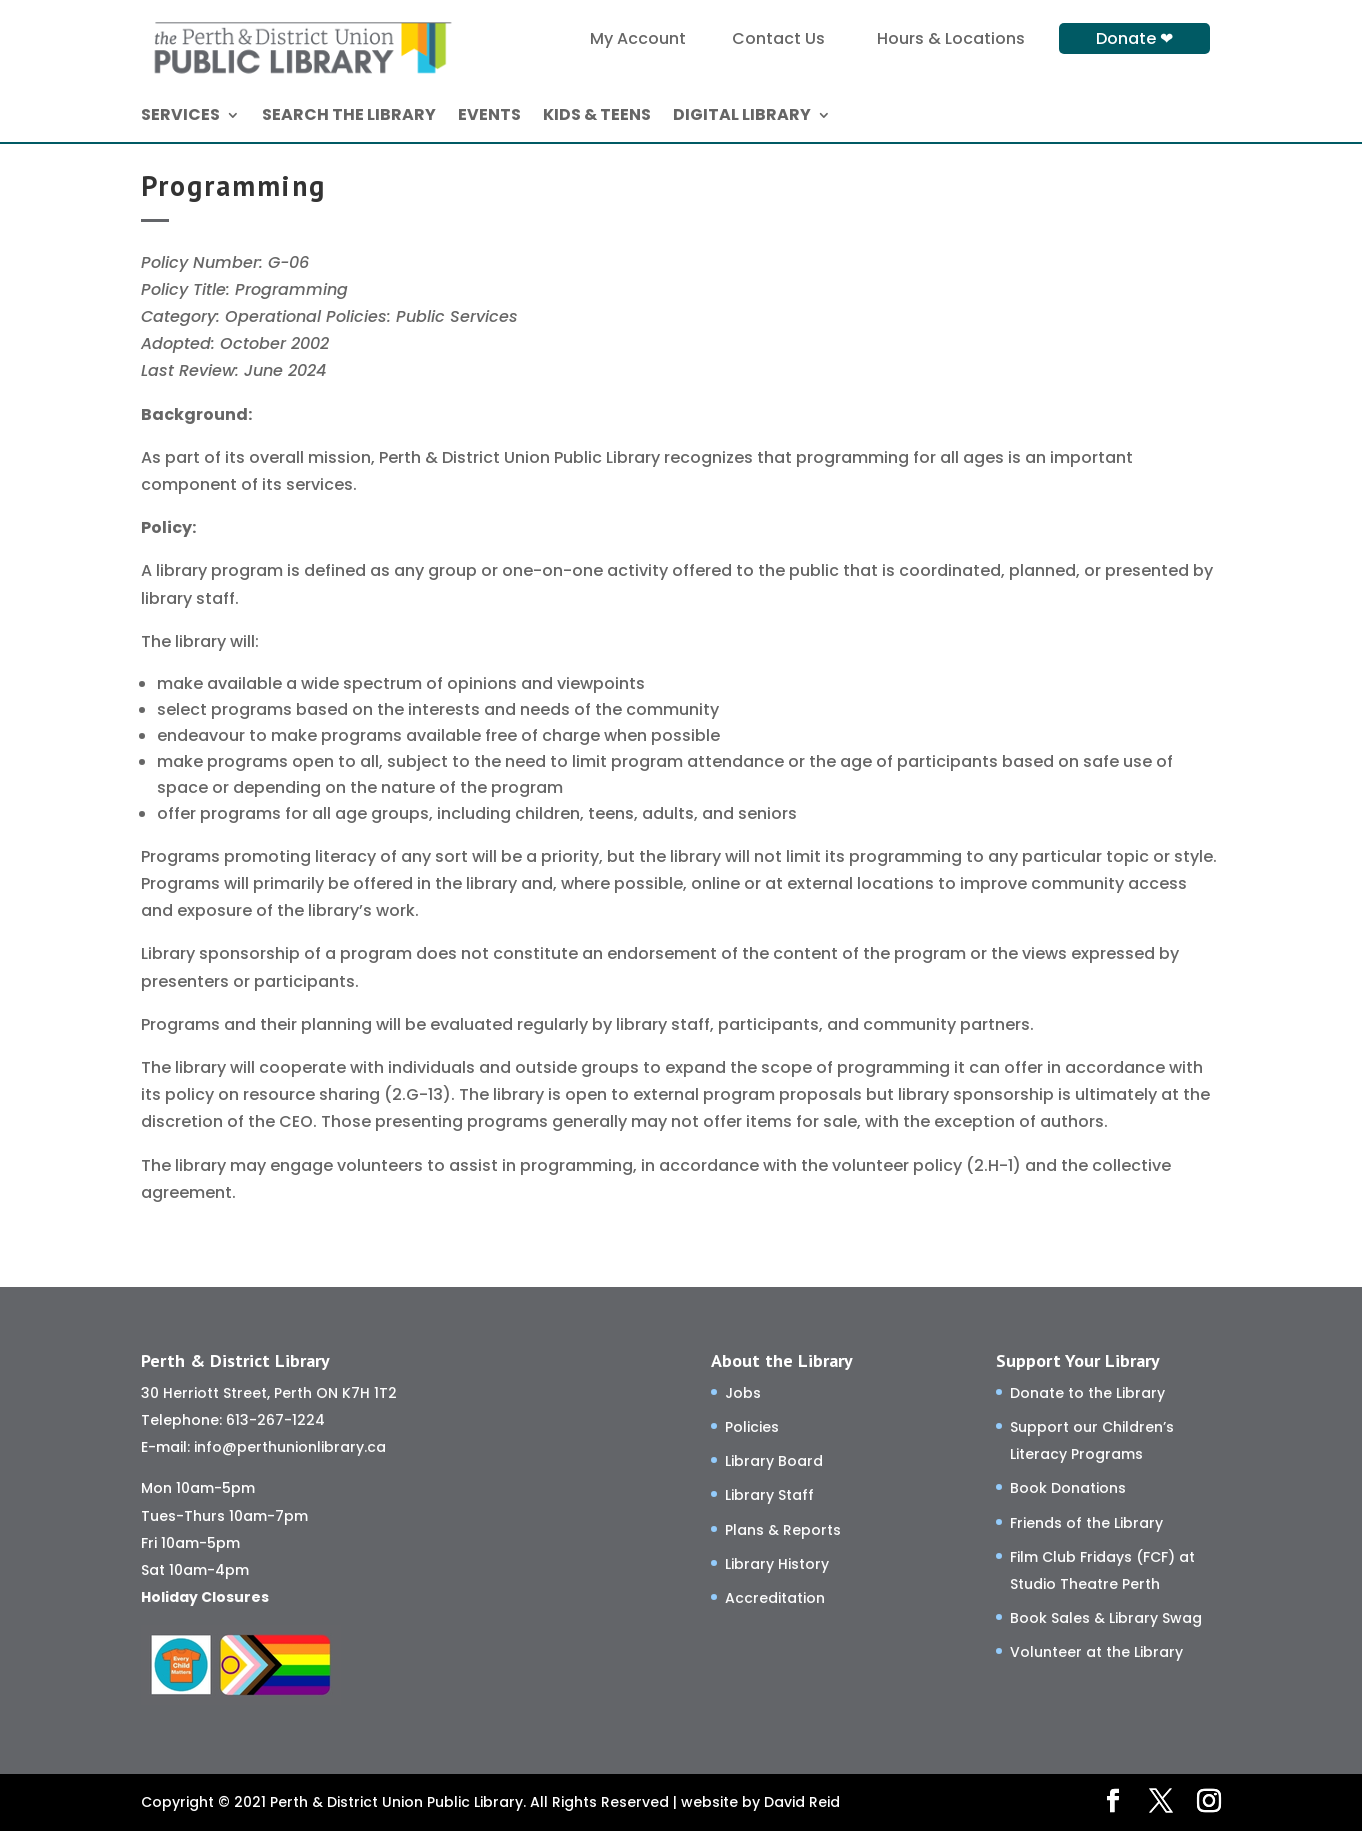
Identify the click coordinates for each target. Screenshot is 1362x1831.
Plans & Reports (783, 1530)
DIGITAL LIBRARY (742, 117)
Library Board (774, 1461)
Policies (752, 1427)
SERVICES (180, 117)
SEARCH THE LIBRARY (349, 117)
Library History (777, 1564)
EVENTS (489, 117)
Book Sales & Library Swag (1106, 1618)
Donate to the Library (1087, 1393)
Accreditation (775, 1598)
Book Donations (1068, 1488)
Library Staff (769, 1495)
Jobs (743, 1393)
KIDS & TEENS (597, 117)
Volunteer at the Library (1096, 1652)
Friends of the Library (1086, 1523)
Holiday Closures (205, 1597)
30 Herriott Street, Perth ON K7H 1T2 (269, 1393)
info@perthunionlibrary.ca (290, 1447)
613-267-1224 (275, 1420)
